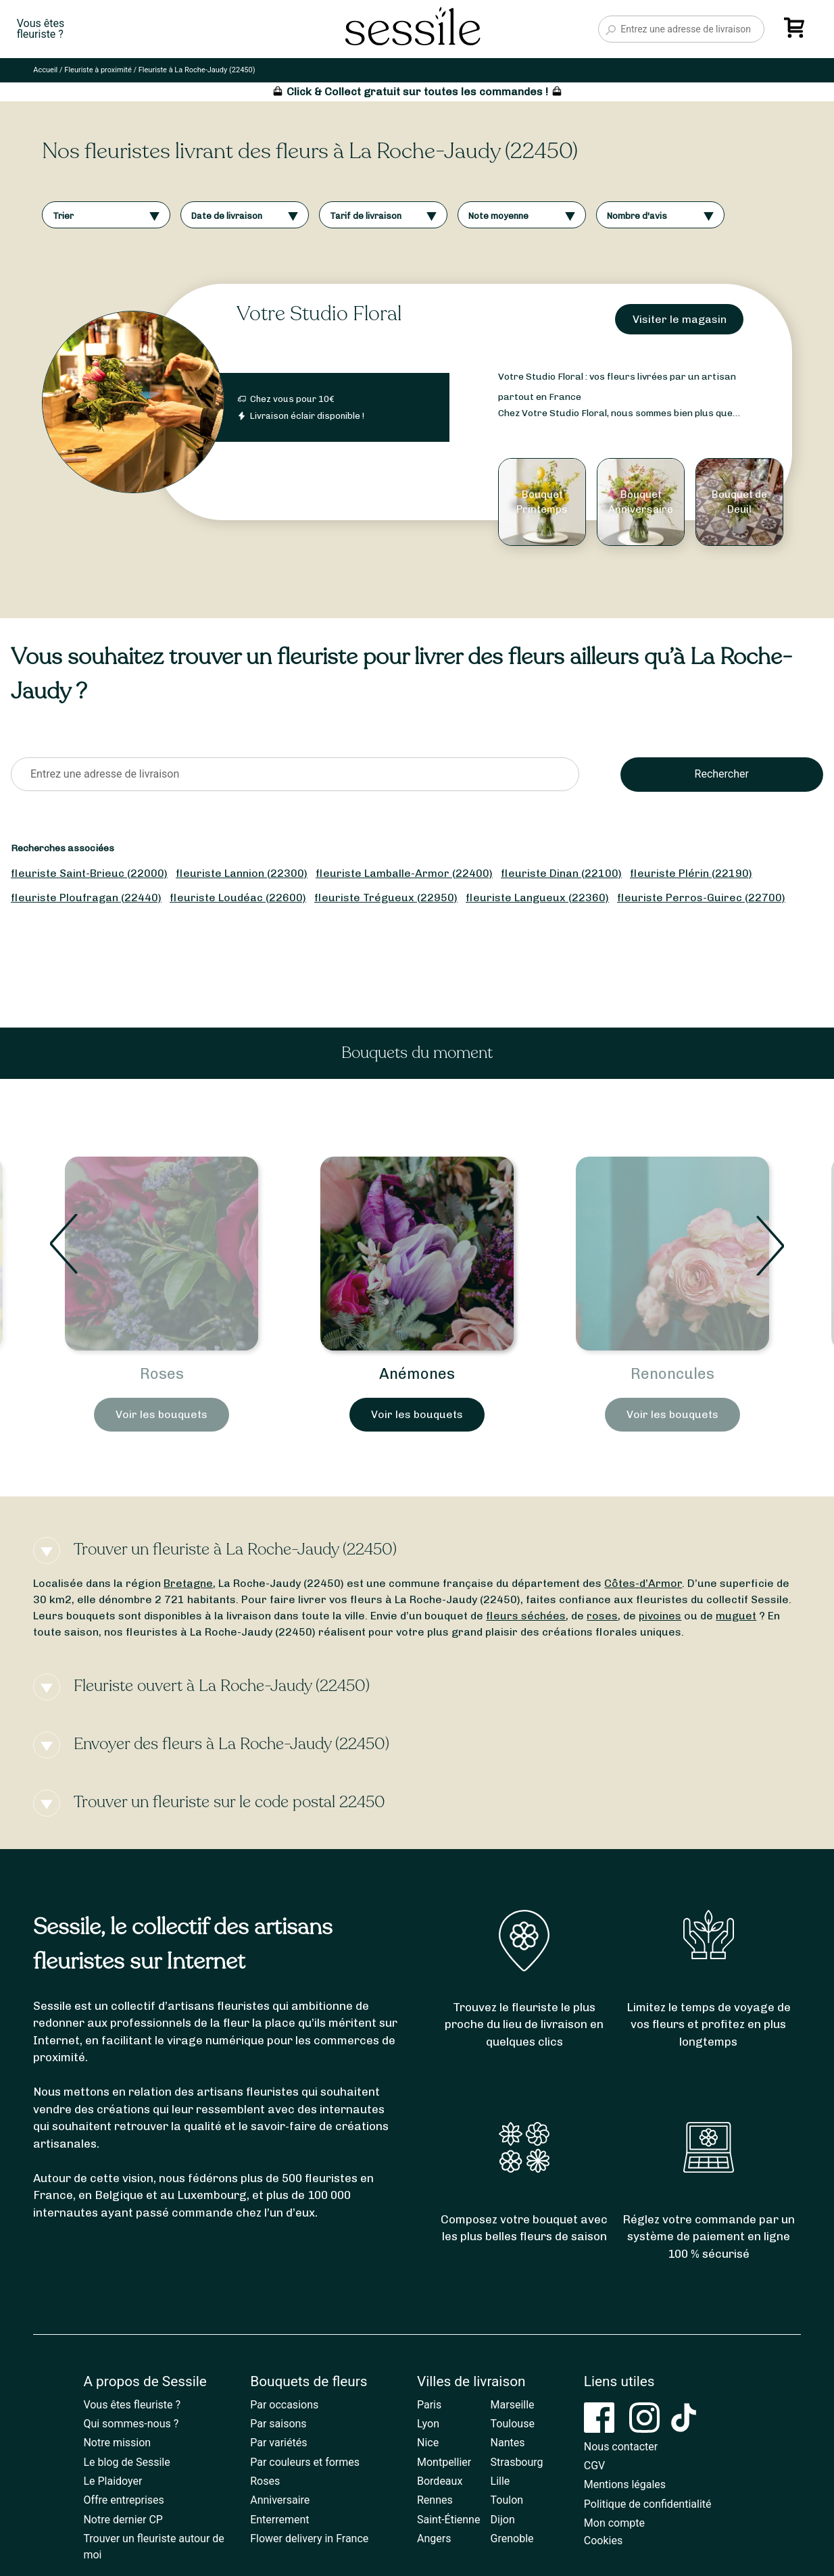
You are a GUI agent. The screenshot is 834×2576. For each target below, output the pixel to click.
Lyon (428, 2423)
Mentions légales (625, 2484)
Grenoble (512, 2538)
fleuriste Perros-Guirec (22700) (701, 897)
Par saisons (278, 2423)
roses (602, 1615)
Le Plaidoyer (112, 2481)
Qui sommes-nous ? (130, 2423)
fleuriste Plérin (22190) (691, 873)
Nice (428, 2442)
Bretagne (188, 1583)
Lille (500, 2481)
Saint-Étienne (448, 2519)
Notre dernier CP (123, 2519)
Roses (417, 1374)
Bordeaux (439, 2481)
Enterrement (279, 2519)
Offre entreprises (123, 2500)
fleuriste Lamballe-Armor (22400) (404, 873)
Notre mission (117, 2442)
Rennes (435, 2500)
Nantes (508, 2442)
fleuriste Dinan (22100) (561, 873)
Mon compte (614, 2523)
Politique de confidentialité (648, 2504)
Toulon (507, 2500)
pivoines (660, 1615)
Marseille (513, 2404)
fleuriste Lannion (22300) (242, 873)
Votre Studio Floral (319, 314)
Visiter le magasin (680, 319)
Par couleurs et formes (305, 2462)
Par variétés (278, 2442)
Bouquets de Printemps (161, 1374)
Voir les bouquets (161, 1414)
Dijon (503, 2519)
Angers (434, 2538)
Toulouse (513, 2423)
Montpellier (444, 2462)
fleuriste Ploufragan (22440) (86, 897)
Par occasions (284, 2404)
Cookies (603, 2540)
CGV (595, 2465)
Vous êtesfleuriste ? (40, 29)
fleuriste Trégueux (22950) (386, 897)
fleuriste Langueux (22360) (537, 897)
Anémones (672, 1374)
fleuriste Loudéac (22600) (238, 897)
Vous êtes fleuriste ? (131, 2404)
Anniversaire (280, 2500)
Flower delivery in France (309, 2538)
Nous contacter (621, 2446)
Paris (429, 2404)
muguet (736, 1615)
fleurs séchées (526, 1615)
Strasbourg (517, 2462)
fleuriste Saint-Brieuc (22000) (89, 873)
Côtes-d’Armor (643, 1583)
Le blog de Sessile (126, 2462)
